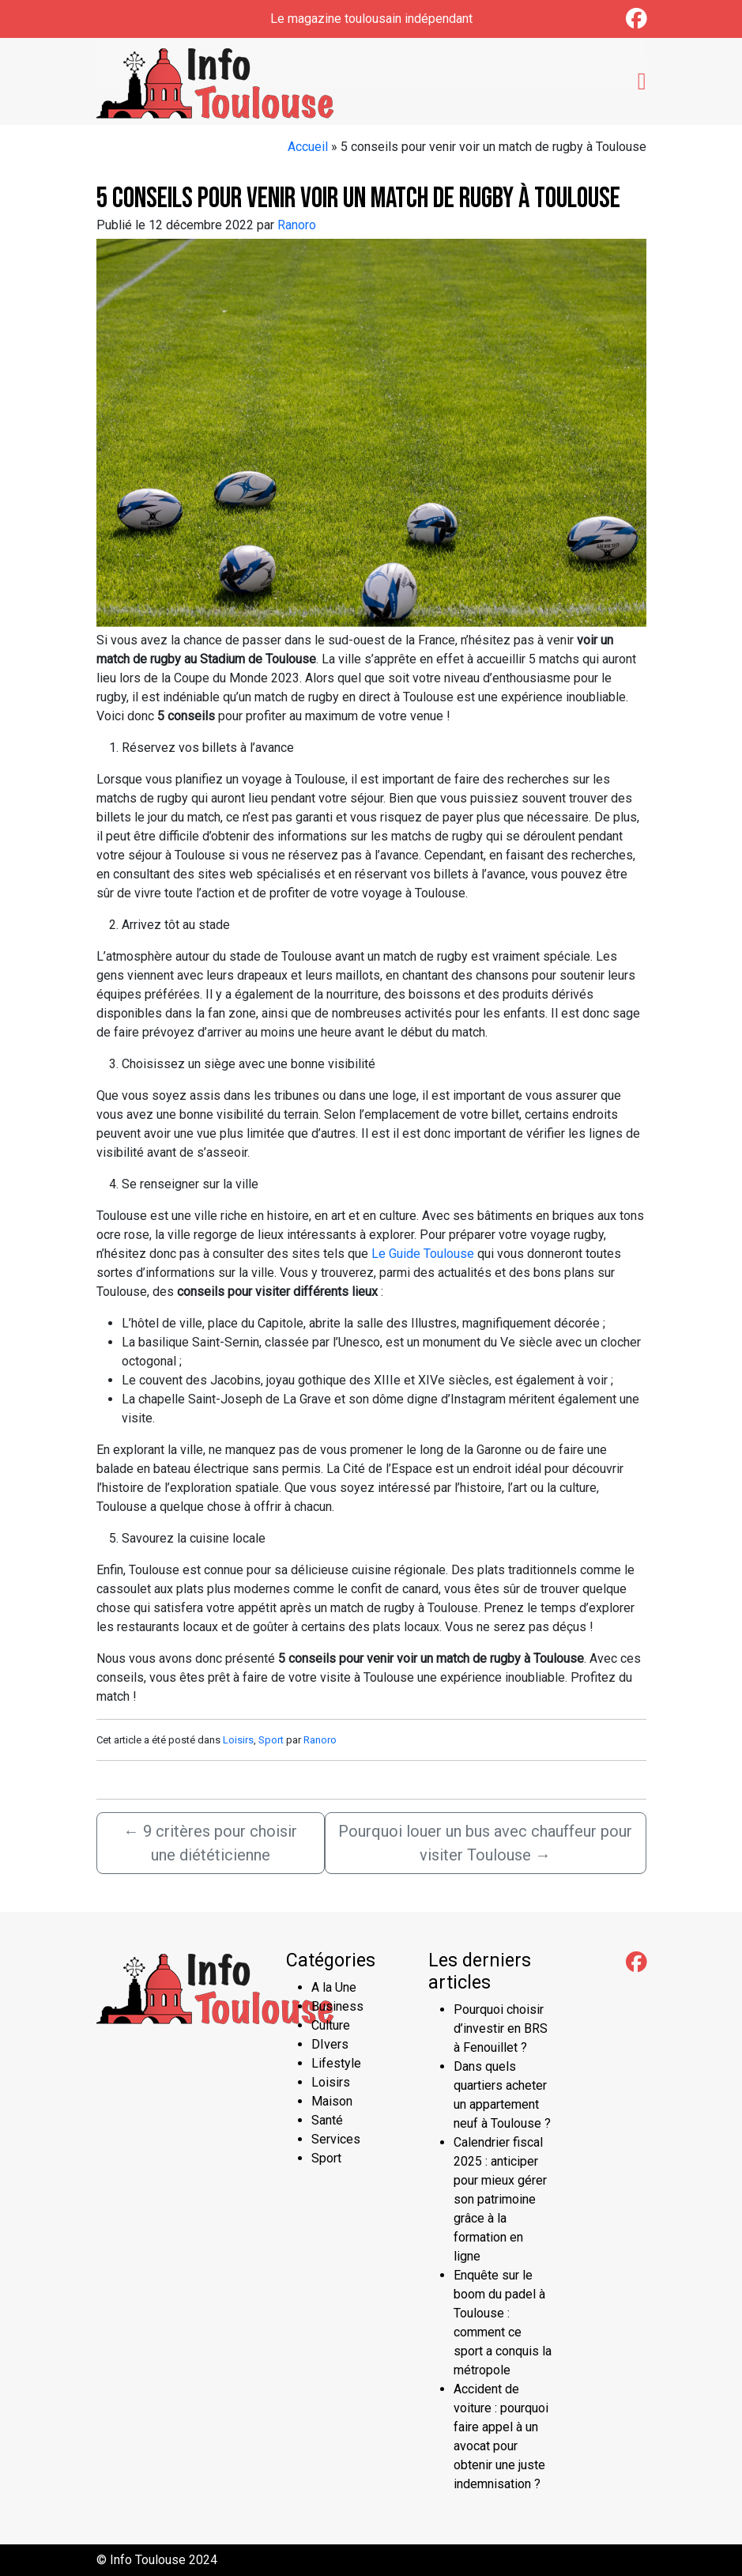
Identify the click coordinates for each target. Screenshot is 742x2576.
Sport (271, 1740)
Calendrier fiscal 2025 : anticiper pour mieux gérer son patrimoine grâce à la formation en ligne (500, 2199)
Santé (327, 2120)
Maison (331, 2101)
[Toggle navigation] (642, 81)
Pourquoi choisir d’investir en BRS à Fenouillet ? (501, 2028)
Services (335, 2139)
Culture (330, 2025)
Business (337, 2006)
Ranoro (296, 224)
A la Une (333, 1987)
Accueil (308, 146)
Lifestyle (336, 2063)
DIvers (329, 2044)
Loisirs (238, 1740)
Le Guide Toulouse (422, 1253)
